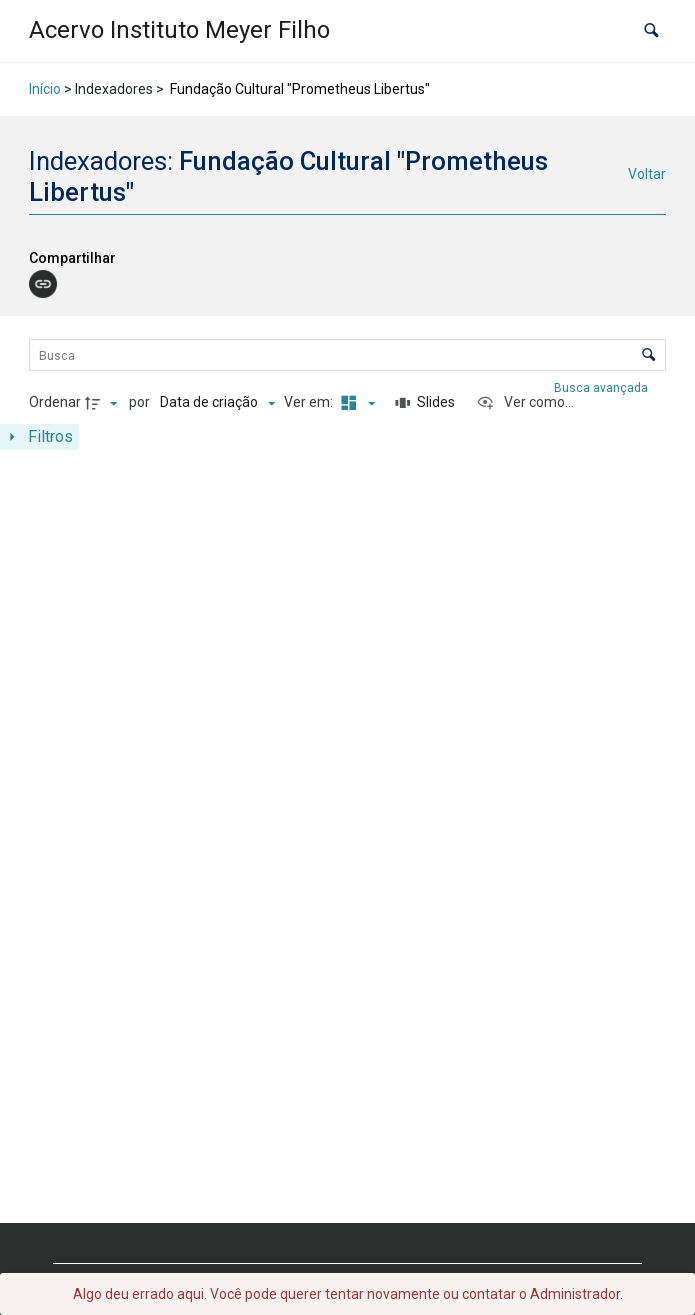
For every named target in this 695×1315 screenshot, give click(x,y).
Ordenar (55, 402)
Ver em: (310, 402)
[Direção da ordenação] (104, 403)
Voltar (647, 174)
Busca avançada (602, 388)
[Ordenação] (217, 403)
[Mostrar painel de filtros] (39, 437)
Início (45, 89)
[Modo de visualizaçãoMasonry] (355, 403)
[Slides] (425, 403)
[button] (651, 30)
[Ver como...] (525, 403)
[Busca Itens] (347, 355)
